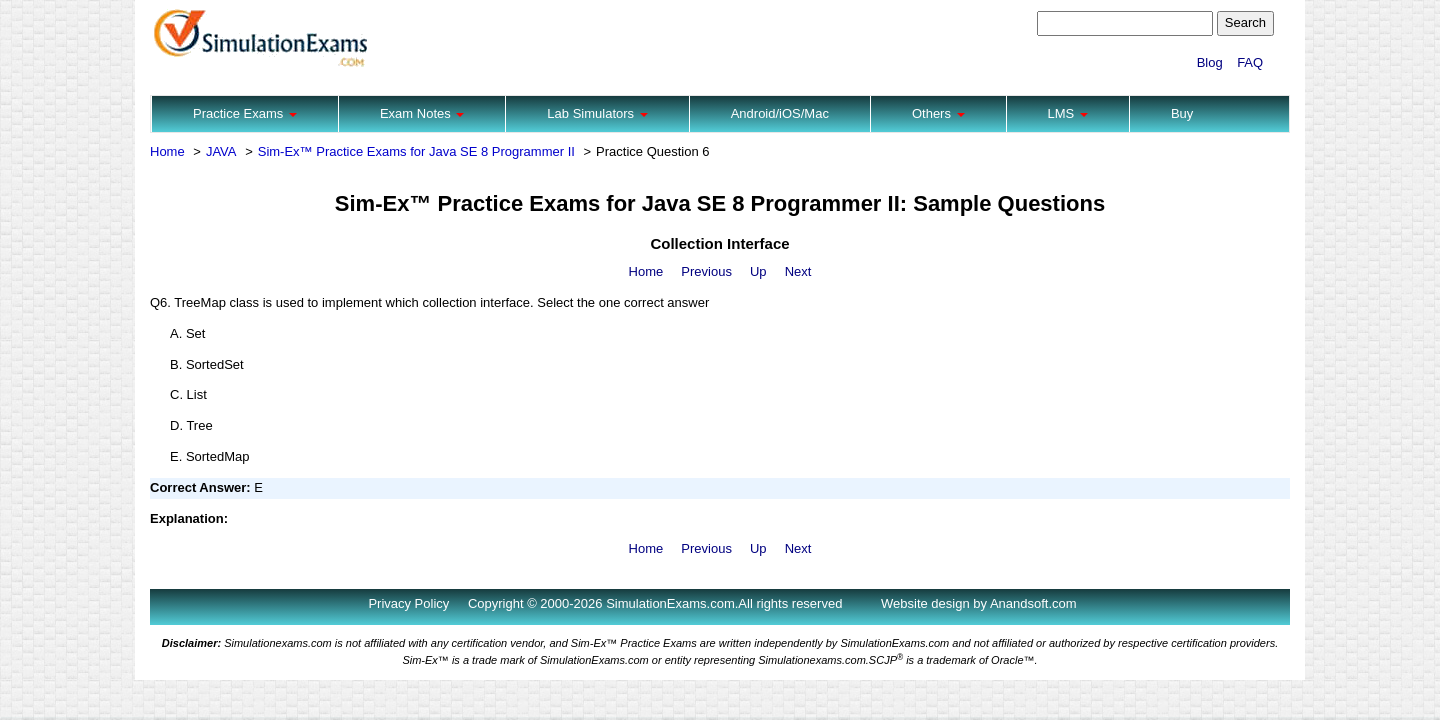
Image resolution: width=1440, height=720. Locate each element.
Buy (1182, 113)
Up (758, 271)
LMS (1068, 113)
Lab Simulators (597, 113)
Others (938, 113)
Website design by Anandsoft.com (979, 603)
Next (798, 271)
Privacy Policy (408, 603)
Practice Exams (245, 113)
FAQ (1250, 62)
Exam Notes (422, 113)
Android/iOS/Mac (780, 113)
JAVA (221, 151)
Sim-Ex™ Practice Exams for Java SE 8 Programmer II (416, 151)
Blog (1210, 62)
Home (167, 151)
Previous (706, 271)
